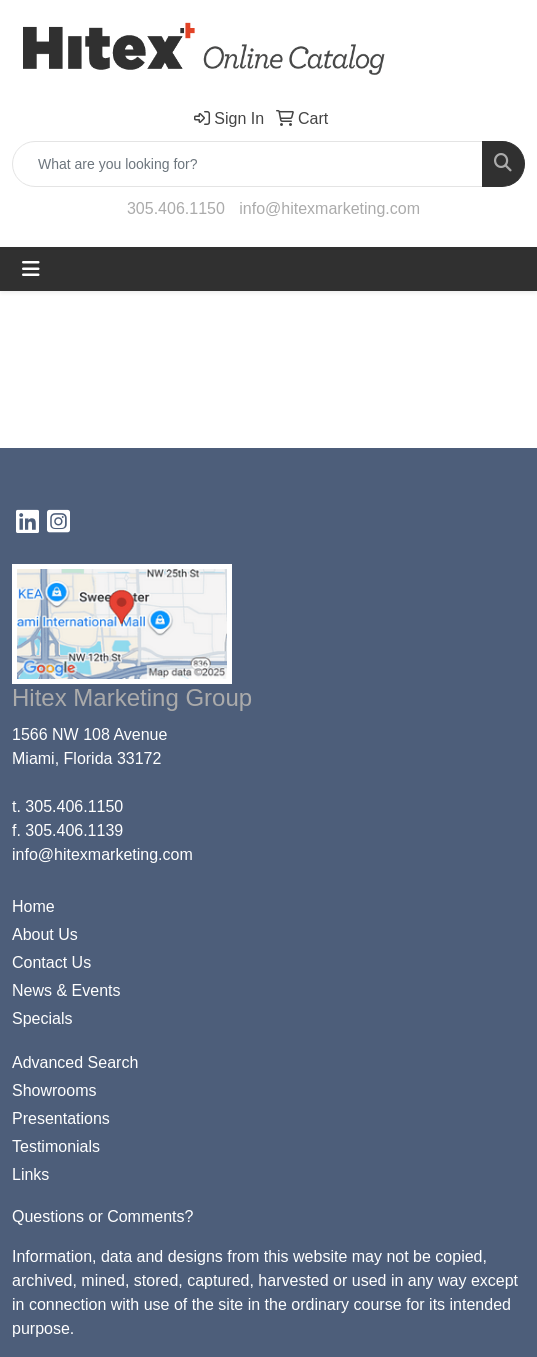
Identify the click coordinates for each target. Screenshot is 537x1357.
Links (30, 1174)
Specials (42, 1018)
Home (33, 906)
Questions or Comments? (102, 1216)
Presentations (61, 1118)
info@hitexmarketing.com (329, 208)
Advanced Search (75, 1062)
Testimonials (56, 1146)
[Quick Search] (247, 164)
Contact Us (51, 962)
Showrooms (54, 1090)
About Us (45, 934)
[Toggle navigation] (31, 269)
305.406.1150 (176, 208)
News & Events (66, 990)
